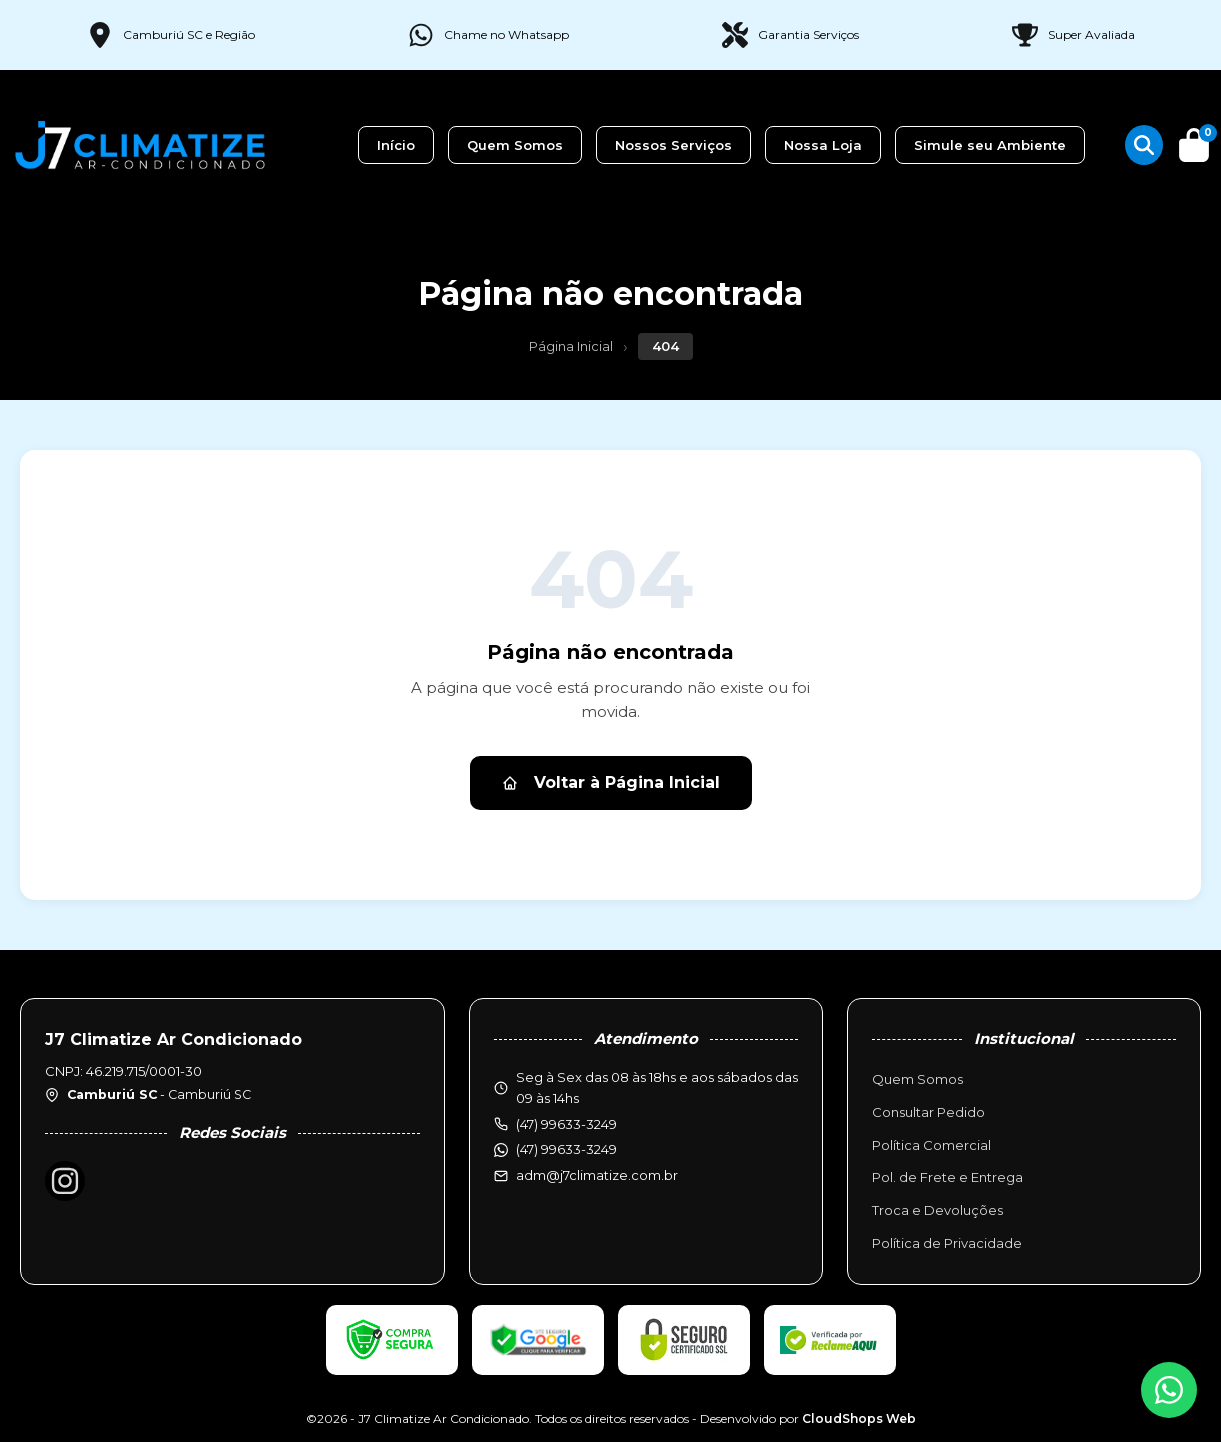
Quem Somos (515, 145)
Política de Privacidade (947, 1243)
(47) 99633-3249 (566, 1149)
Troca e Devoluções (937, 1210)
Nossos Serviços (673, 145)
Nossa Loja (823, 145)
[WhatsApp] (1169, 1390)
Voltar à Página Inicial (611, 782)
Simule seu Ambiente (990, 145)
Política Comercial (931, 1145)
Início (396, 145)
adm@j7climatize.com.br (597, 1175)
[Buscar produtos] (1144, 145)
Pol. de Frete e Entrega (947, 1177)
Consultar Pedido (928, 1112)
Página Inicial (571, 346)
